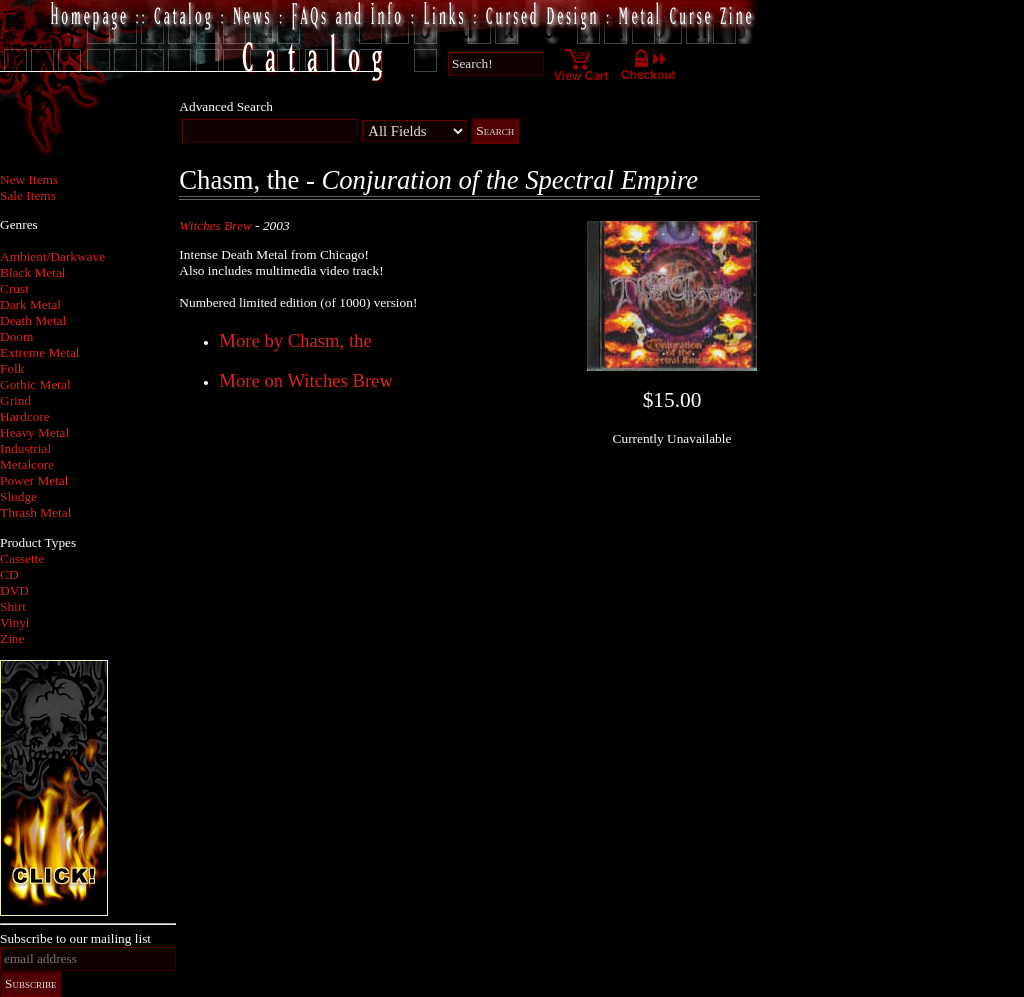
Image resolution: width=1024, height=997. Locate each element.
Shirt (13, 606)
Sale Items (28, 195)
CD (9, 574)
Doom (16, 336)
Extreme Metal (40, 352)
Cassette (22, 558)
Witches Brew (215, 225)
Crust (14, 288)
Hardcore (25, 416)
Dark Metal (30, 304)
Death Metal (33, 320)
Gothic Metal (35, 384)
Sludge (18, 496)
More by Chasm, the (295, 340)
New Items (29, 179)
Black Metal (33, 272)
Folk (12, 368)
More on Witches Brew (306, 380)
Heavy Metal (34, 432)
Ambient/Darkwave (52, 256)
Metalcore (27, 464)
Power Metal (34, 480)
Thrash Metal (35, 512)
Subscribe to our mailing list (75, 938)
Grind (15, 400)
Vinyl (15, 622)
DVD (14, 590)
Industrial (25, 448)
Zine (12, 638)
